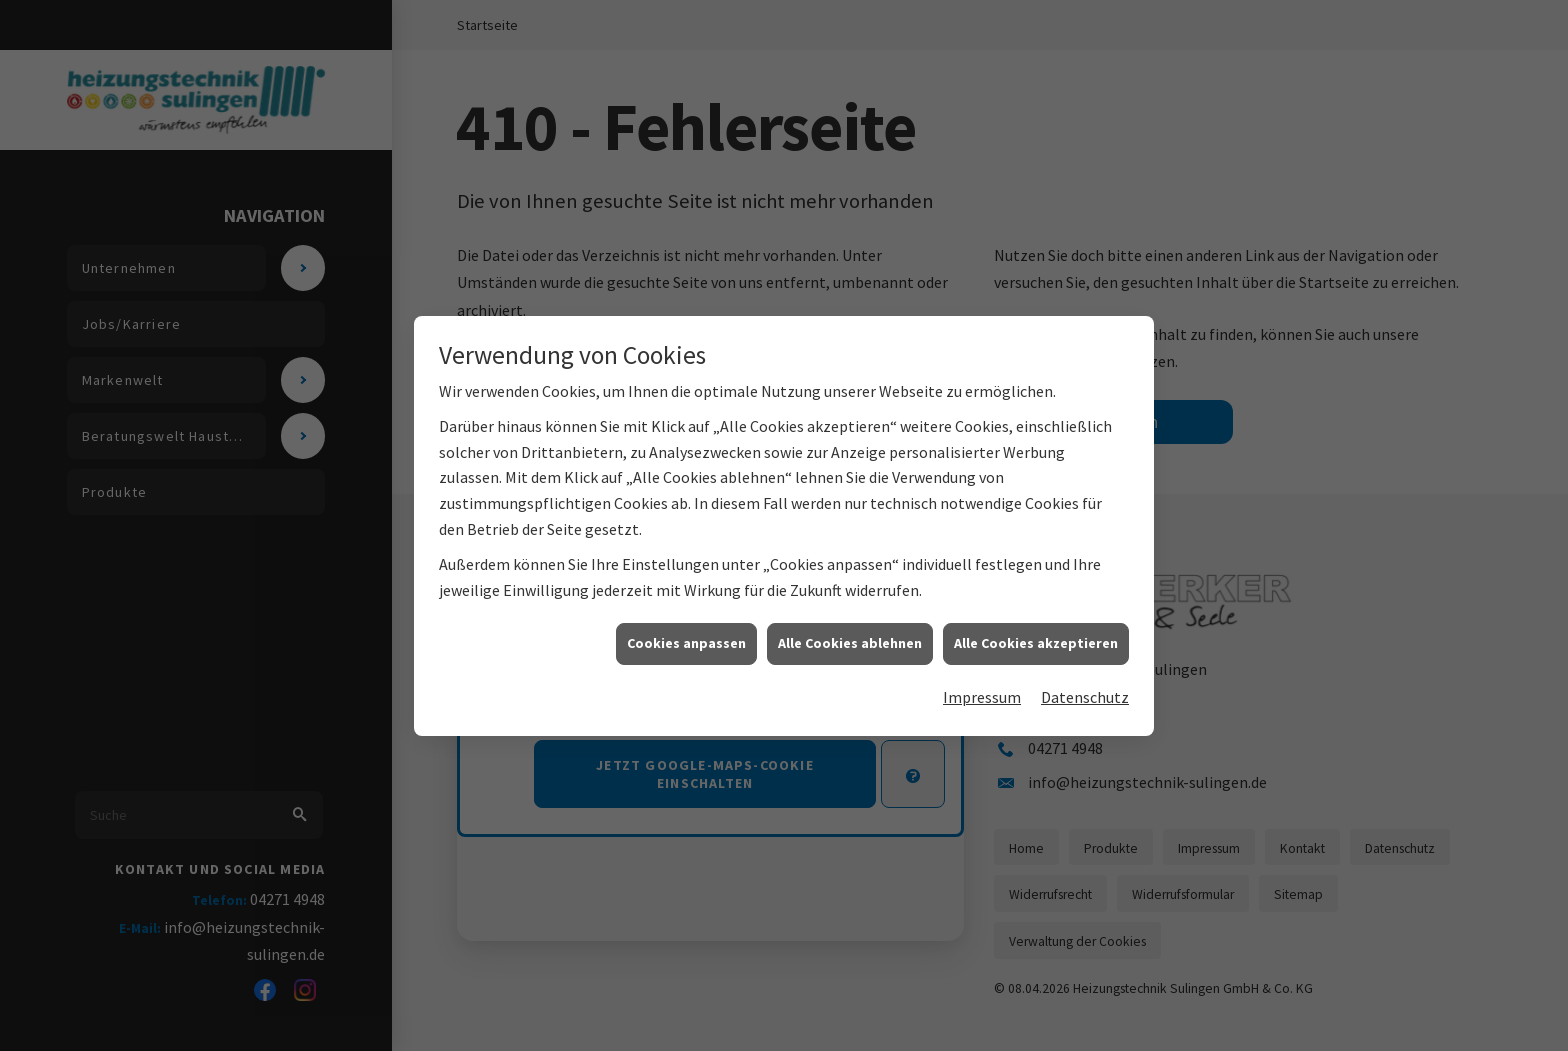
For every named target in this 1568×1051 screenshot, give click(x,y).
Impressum (982, 698)
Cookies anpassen (686, 645)
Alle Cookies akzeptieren (1036, 645)
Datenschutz (1085, 698)
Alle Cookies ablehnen (850, 645)
